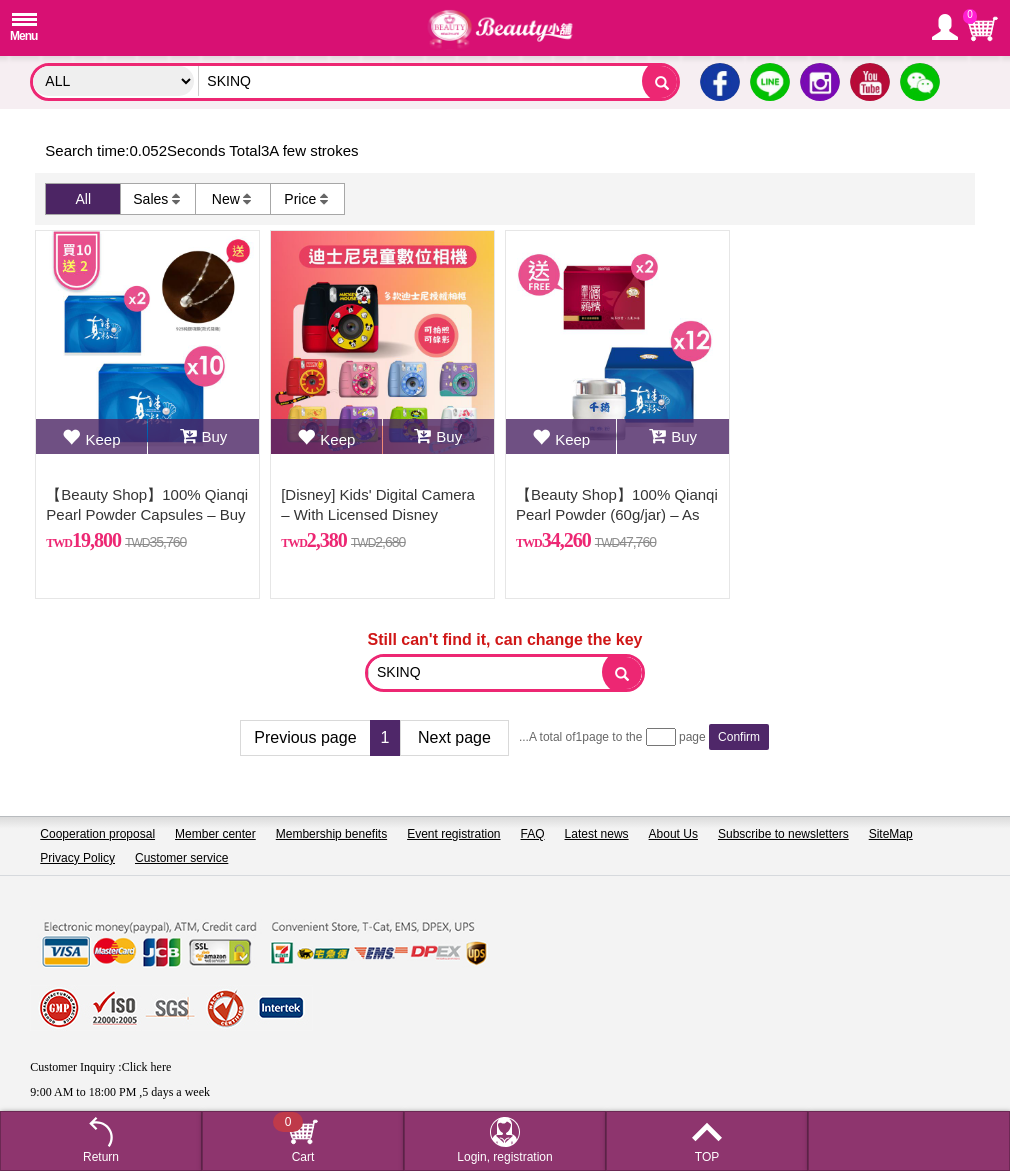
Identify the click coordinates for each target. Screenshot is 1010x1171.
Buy (204, 436)
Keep (91, 437)
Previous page (305, 737)
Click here (147, 1067)
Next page (454, 737)
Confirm (739, 737)
